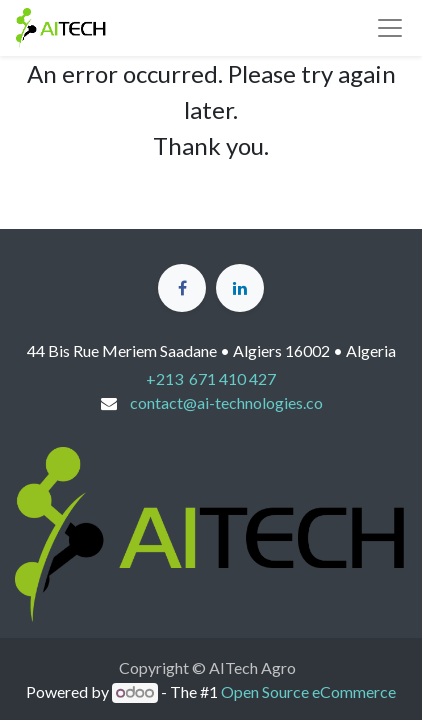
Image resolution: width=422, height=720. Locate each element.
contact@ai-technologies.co (226, 402)
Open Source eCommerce (308, 691)
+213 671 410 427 (211, 378)
